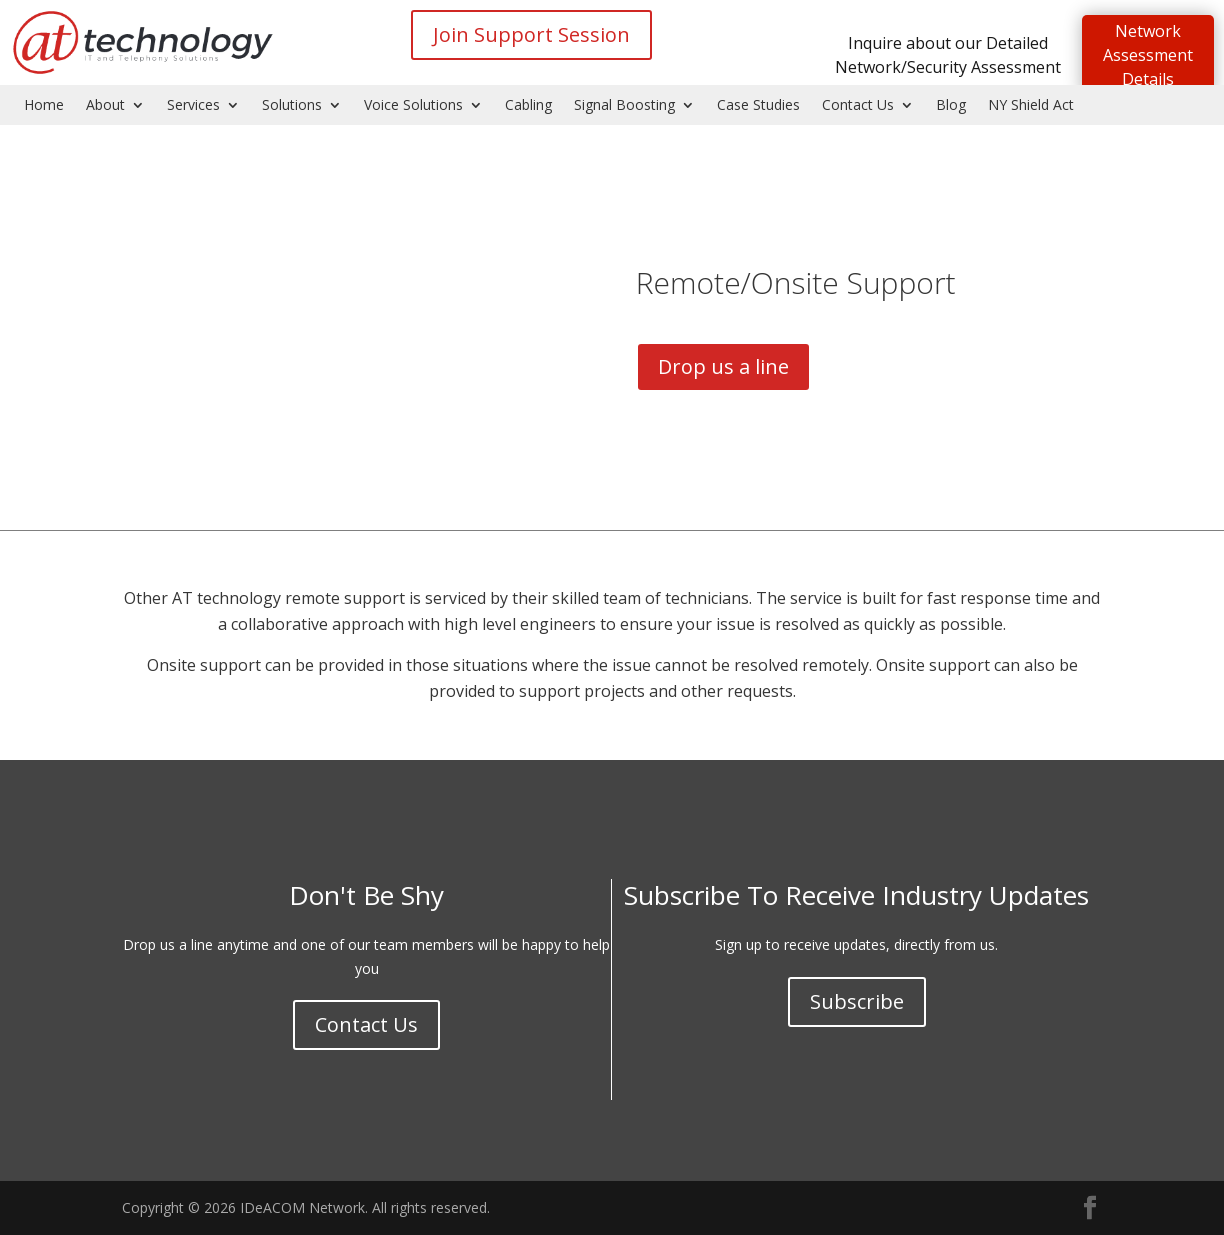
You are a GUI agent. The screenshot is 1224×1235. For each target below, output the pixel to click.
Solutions (292, 106)
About (105, 106)
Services (193, 106)
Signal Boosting (624, 106)
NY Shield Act (1031, 106)
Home (44, 106)
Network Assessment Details (1148, 55)
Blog (951, 106)
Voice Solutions (413, 106)
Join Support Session (531, 34)
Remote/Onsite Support (796, 282)
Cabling (528, 106)
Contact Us (858, 106)
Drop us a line (723, 366)
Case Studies (758, 106)
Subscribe (857, 1001)
